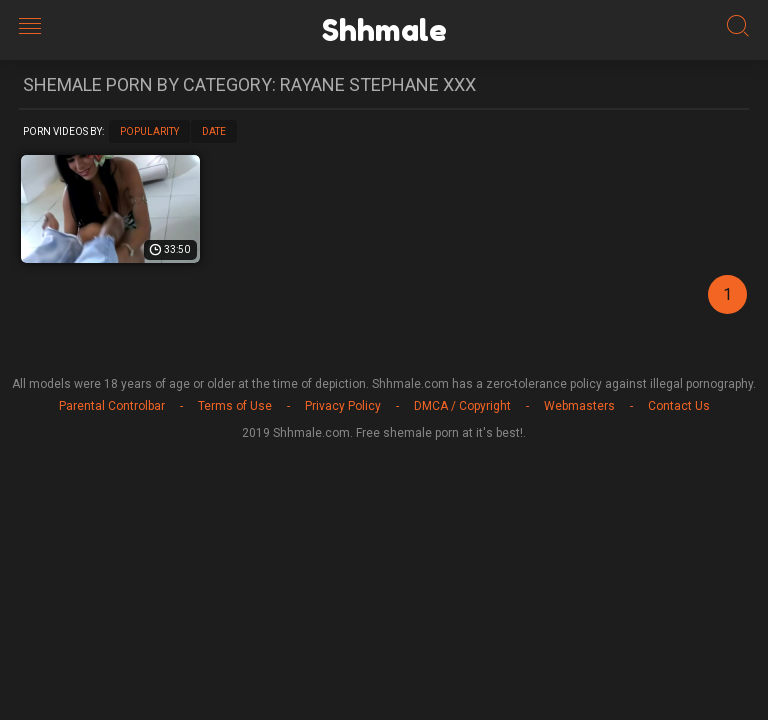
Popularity (149, 131)
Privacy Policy (343, 406)
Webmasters (579, 406)
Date (214, 131)
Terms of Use (235, 406)
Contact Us (679, 406)
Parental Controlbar (112, 406)
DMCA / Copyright (462, 406)
